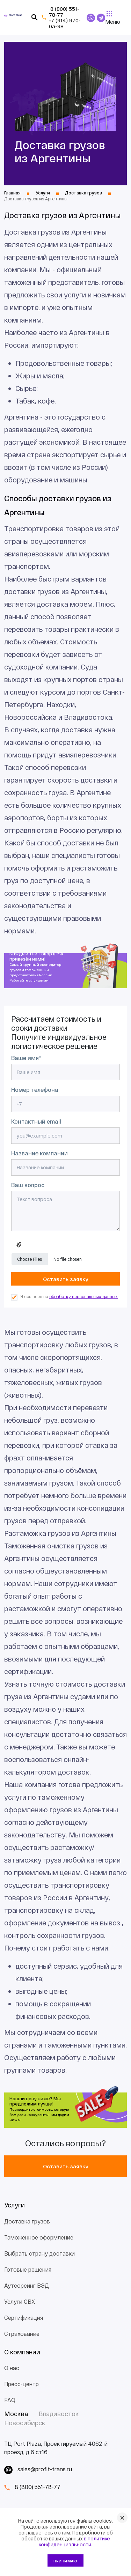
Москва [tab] (16, 2414)
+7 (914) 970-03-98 (65, 23)
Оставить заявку (65, 2166)
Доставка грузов (27, 2221)
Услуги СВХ (19, 2301)
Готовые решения (27, 2269)
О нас (11, 2367)
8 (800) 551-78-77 (64, 11)
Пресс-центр (21, 2384)
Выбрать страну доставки (39, 2253)
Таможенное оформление (38, 2237)
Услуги (14, 2205)
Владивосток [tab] (58, 2414)
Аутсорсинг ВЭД (26, 2285)
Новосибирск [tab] (24, 2423)
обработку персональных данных (83, 1296)
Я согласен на (69, 1296)
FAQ (9, 2400)
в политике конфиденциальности (74, 2541)
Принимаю (65, 2561)
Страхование (21, 2333)
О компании (22, 2352)
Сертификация (23, 2317)
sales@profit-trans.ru (44, 2469)
